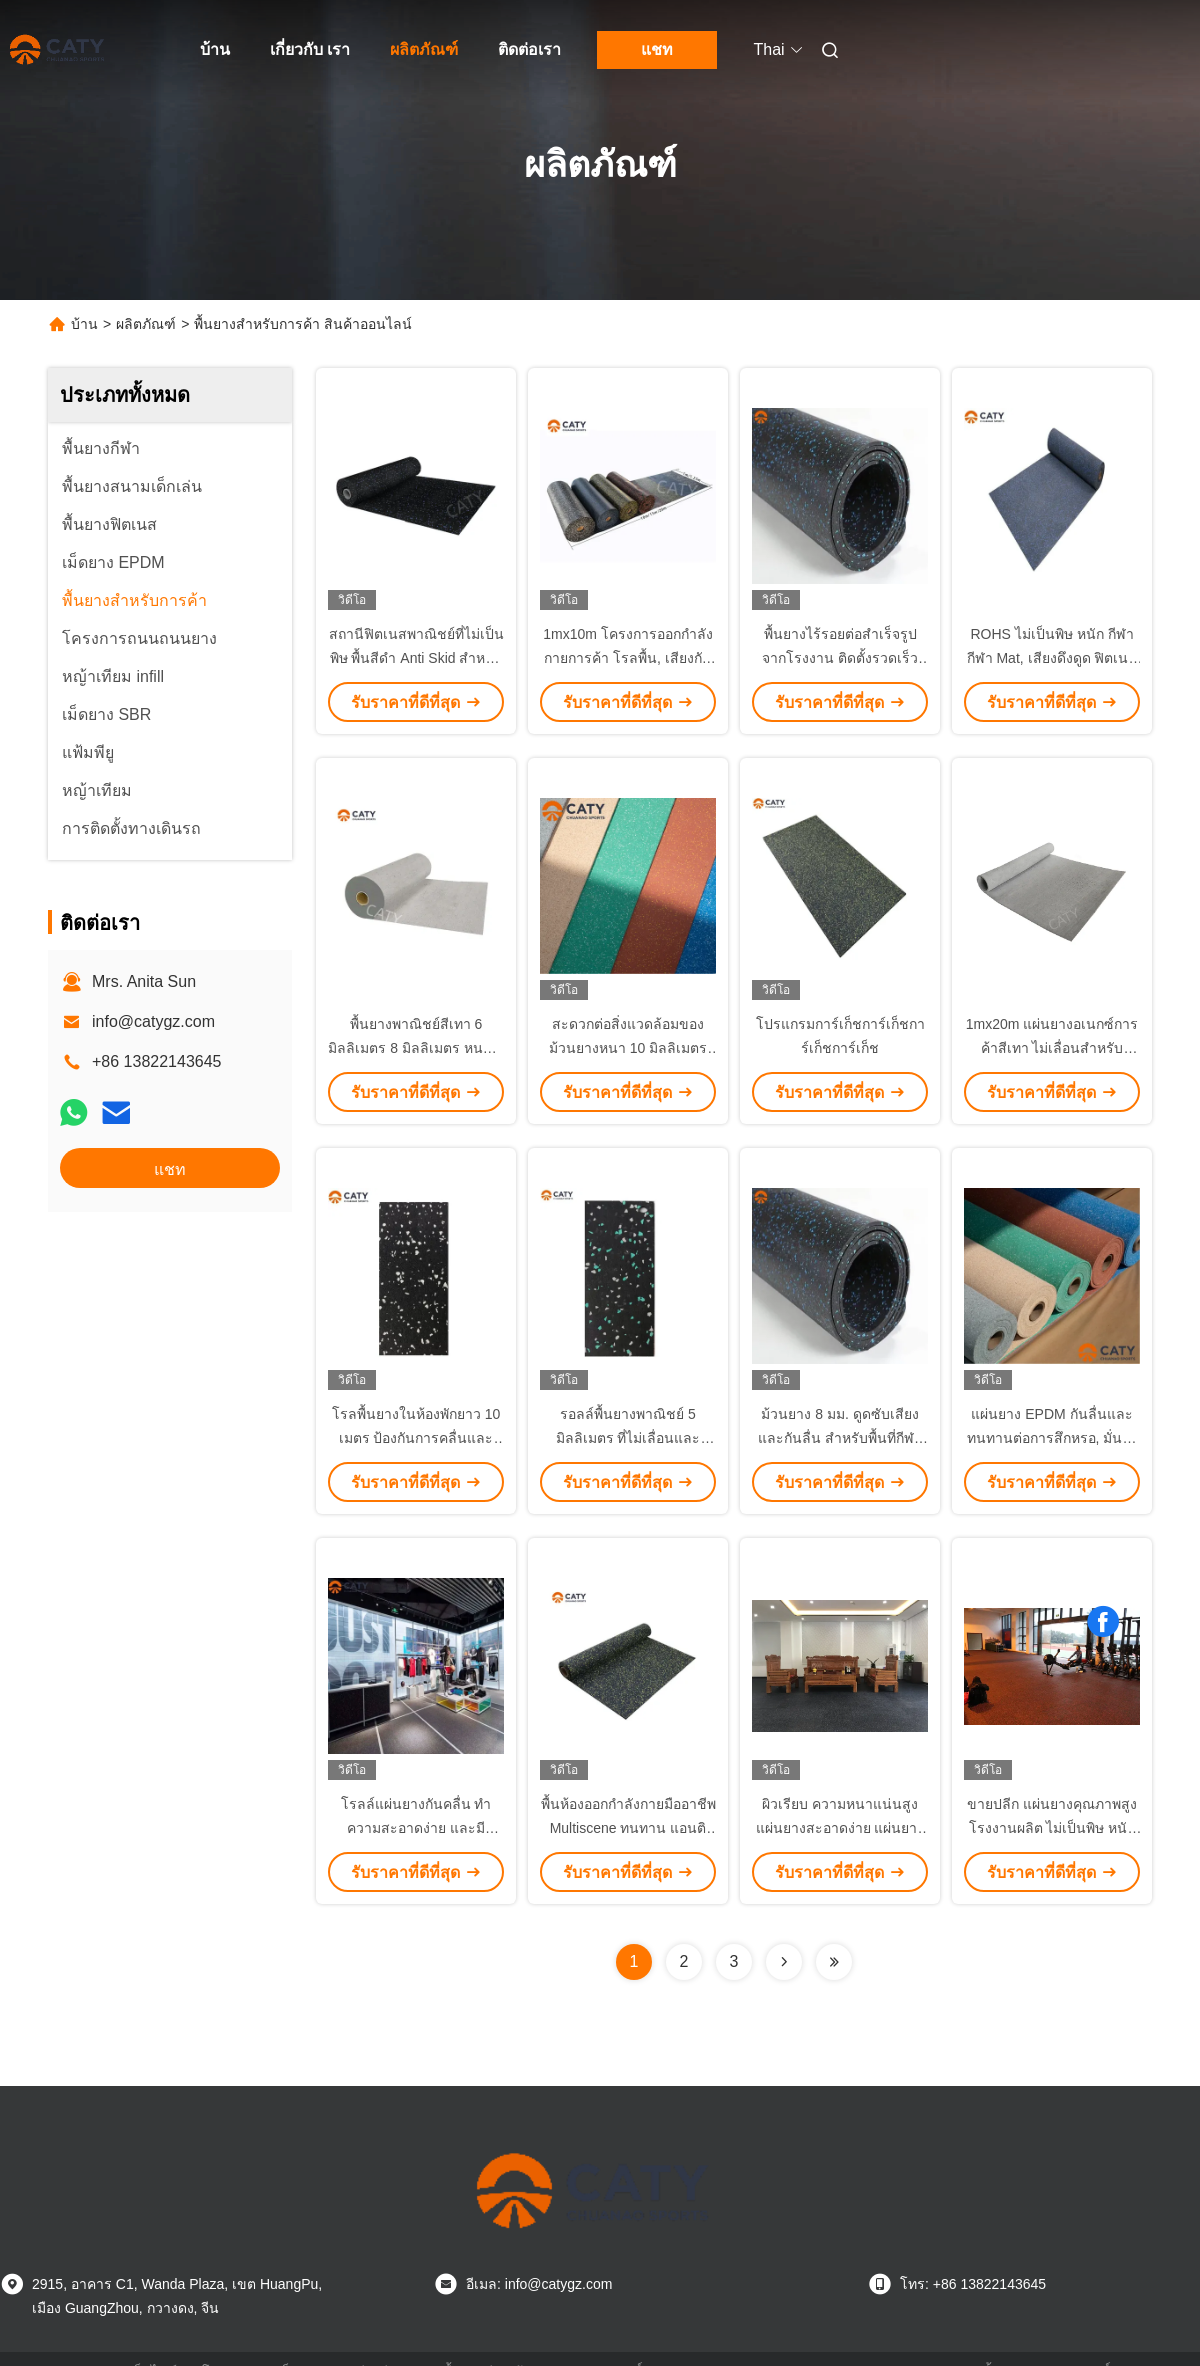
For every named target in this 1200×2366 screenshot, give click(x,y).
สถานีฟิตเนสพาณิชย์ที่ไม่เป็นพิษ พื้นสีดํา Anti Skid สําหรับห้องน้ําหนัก (416, 658)
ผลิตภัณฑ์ (424, 49)
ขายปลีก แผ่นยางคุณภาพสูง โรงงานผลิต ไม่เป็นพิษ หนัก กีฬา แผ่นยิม (1052, 1828)
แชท (657, 49)
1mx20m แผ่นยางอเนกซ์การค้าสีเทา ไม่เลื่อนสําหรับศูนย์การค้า (1052, 1048)
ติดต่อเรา (529, 49)
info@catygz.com (153, 1021)
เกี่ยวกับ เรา (310, 49)
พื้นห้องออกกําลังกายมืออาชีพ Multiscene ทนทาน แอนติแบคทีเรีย (628, 1828)
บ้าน (215, 49)
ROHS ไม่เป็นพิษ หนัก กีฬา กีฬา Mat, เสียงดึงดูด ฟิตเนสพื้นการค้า (1052, 658)
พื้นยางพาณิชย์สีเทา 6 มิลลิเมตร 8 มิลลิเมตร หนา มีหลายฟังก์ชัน (415, 1048)
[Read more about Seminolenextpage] (784, 1962)
